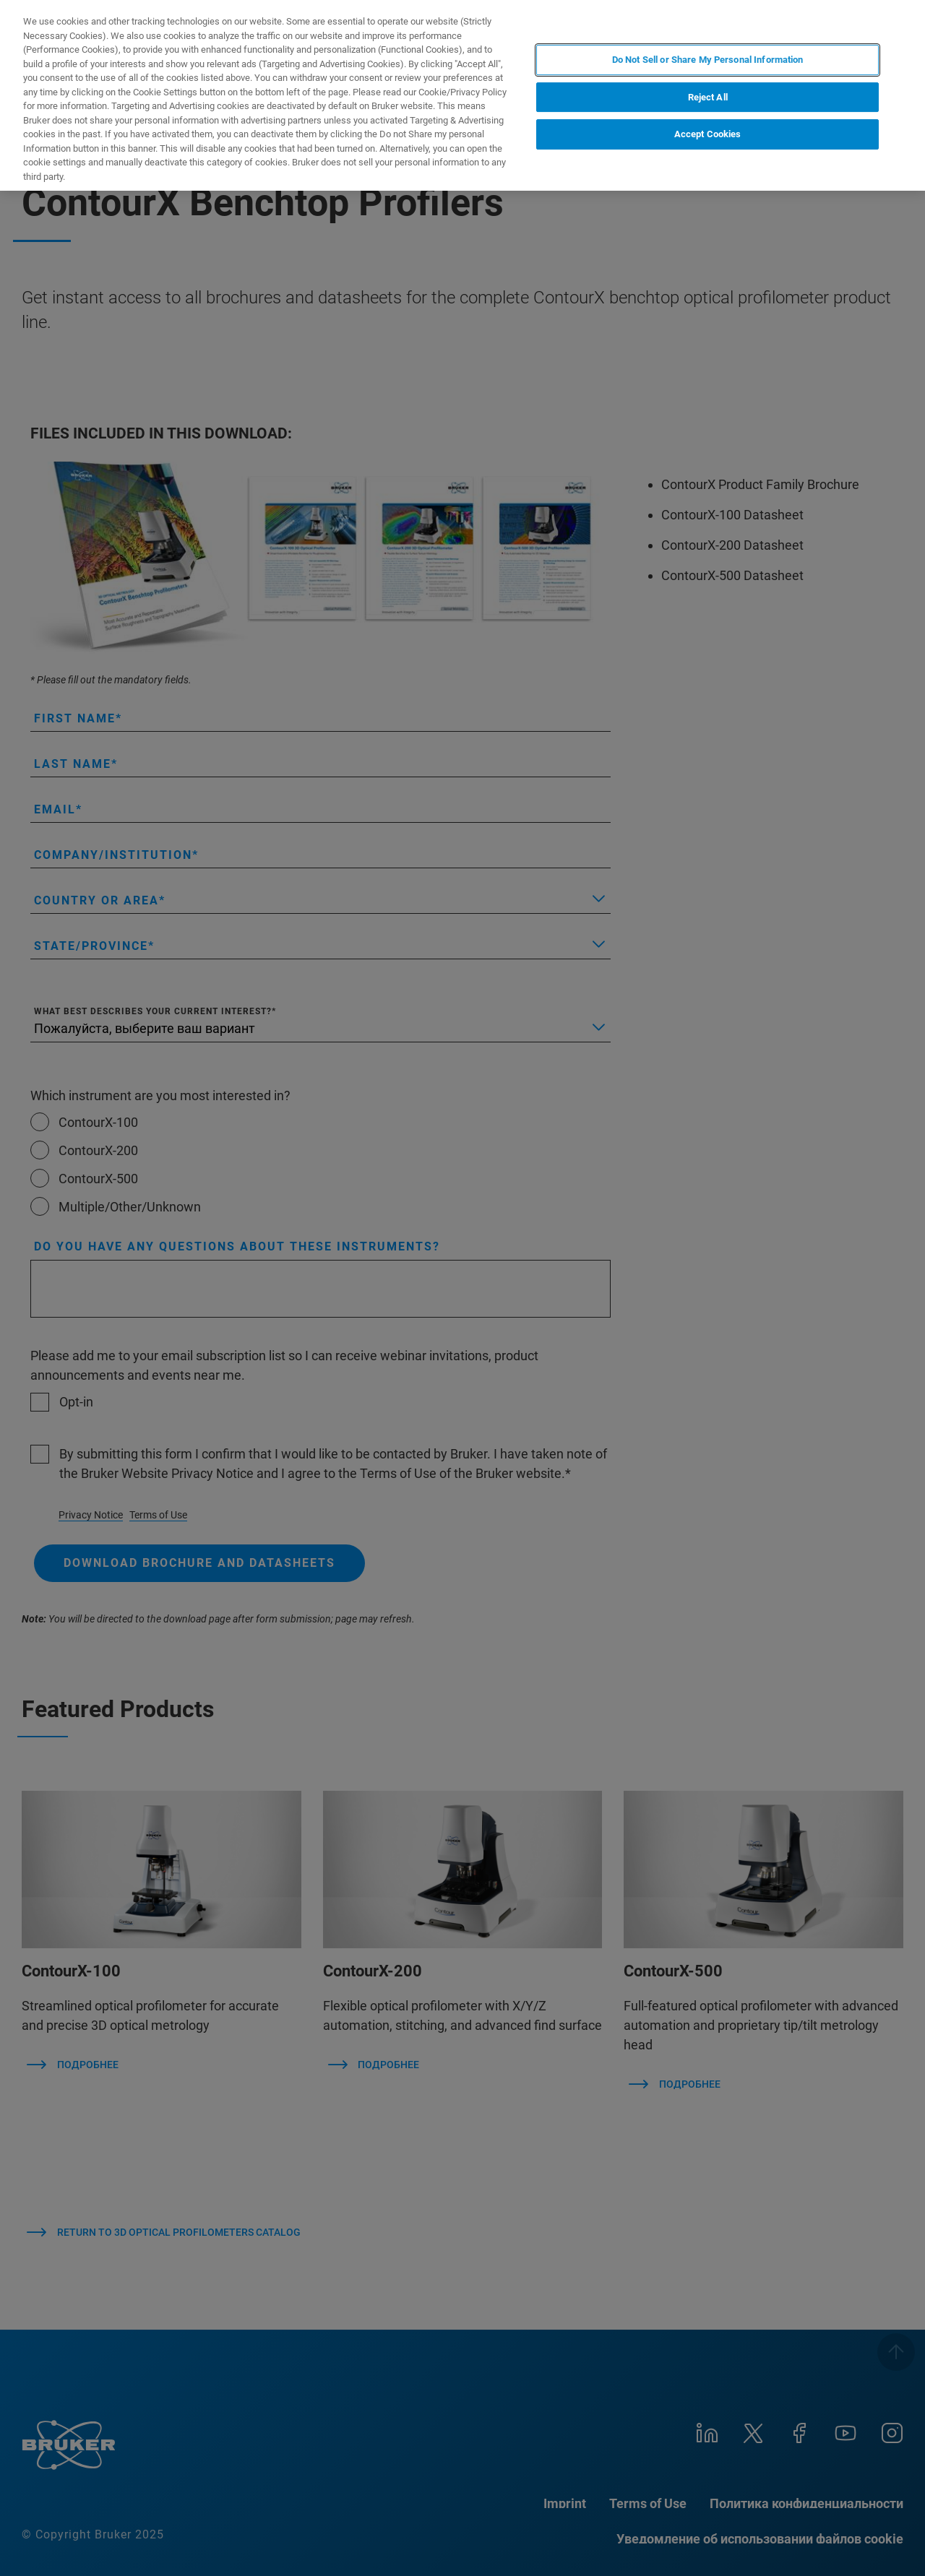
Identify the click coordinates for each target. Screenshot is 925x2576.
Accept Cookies (707, 134)
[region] (462, 95)
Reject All (708, 97)
